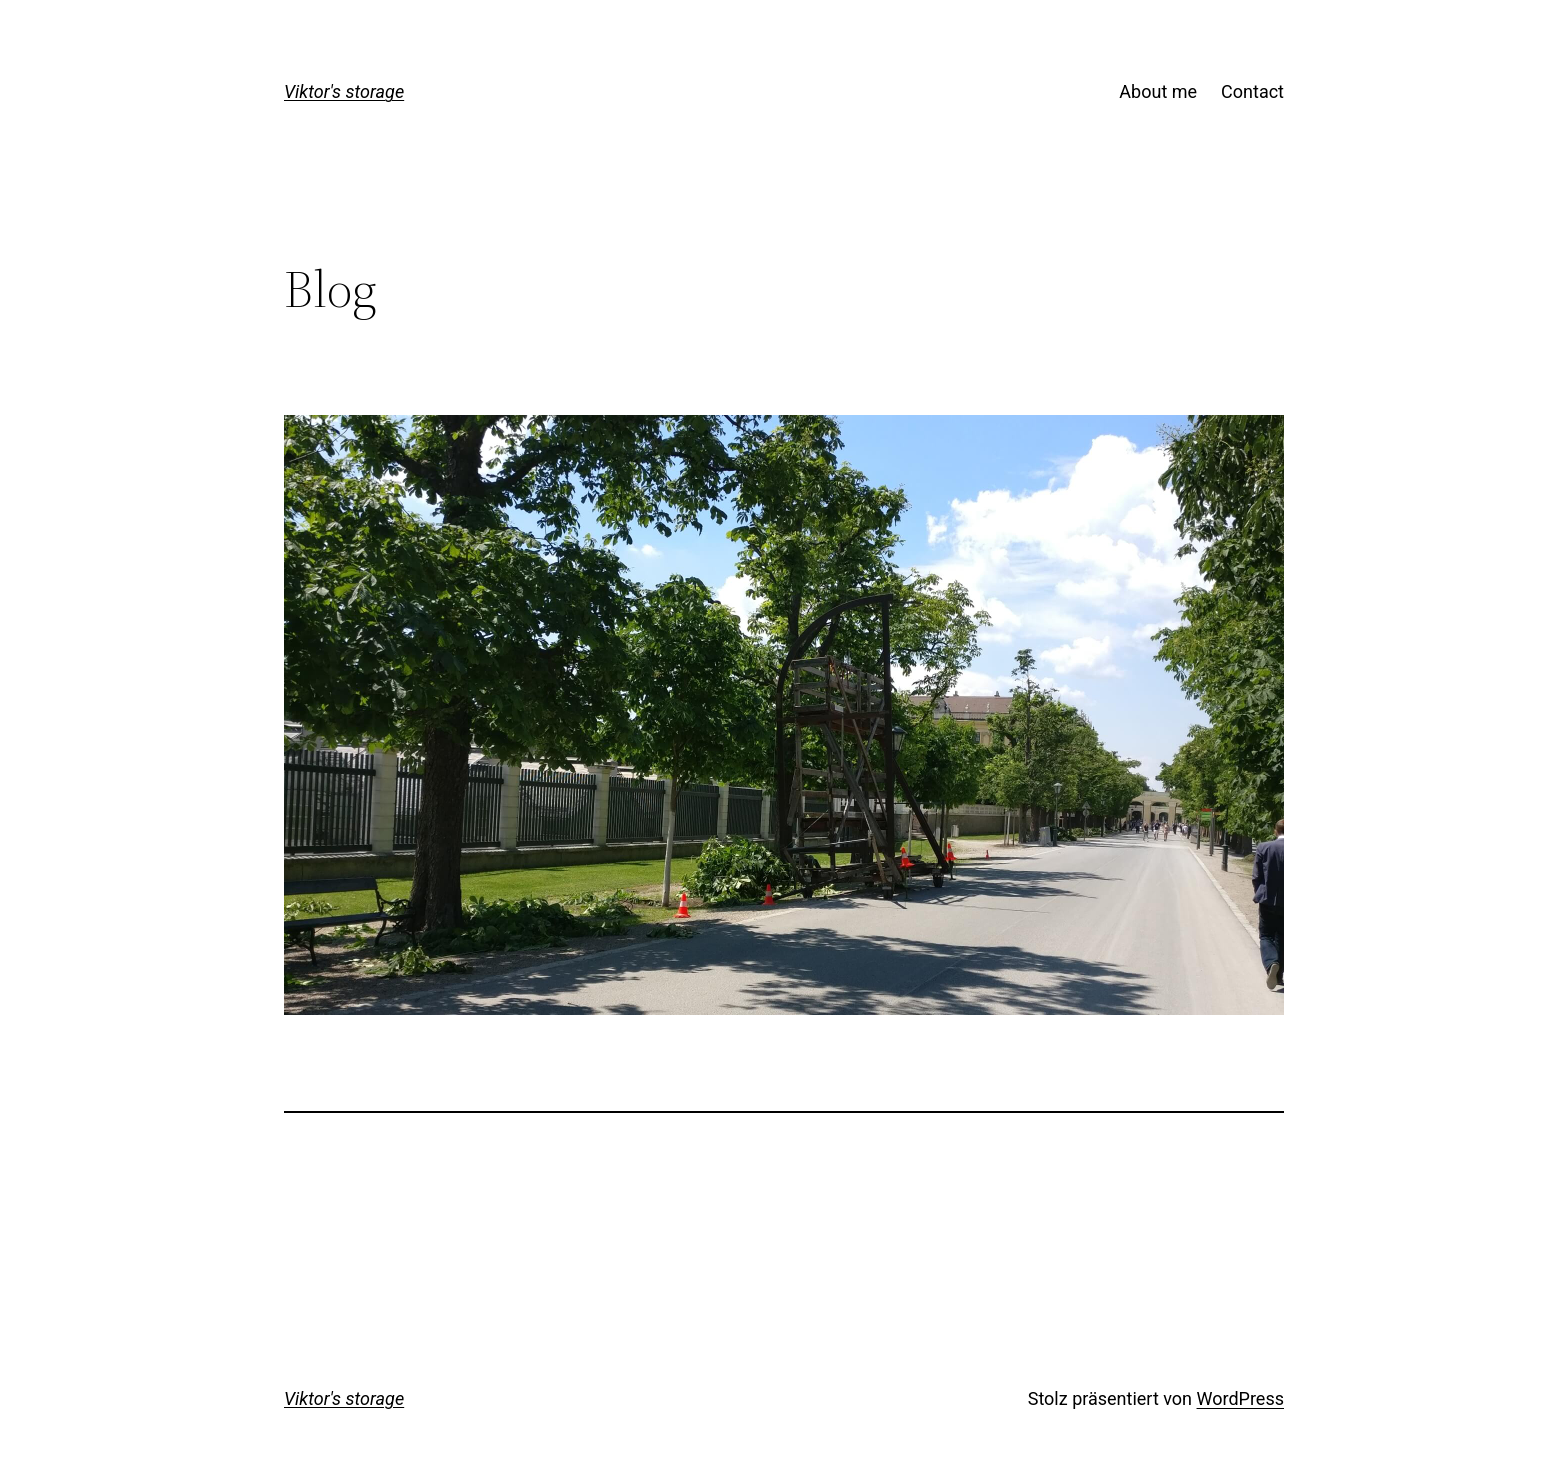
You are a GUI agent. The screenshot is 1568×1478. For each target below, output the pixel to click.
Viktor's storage (344, 91)
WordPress (1240, 1398)
